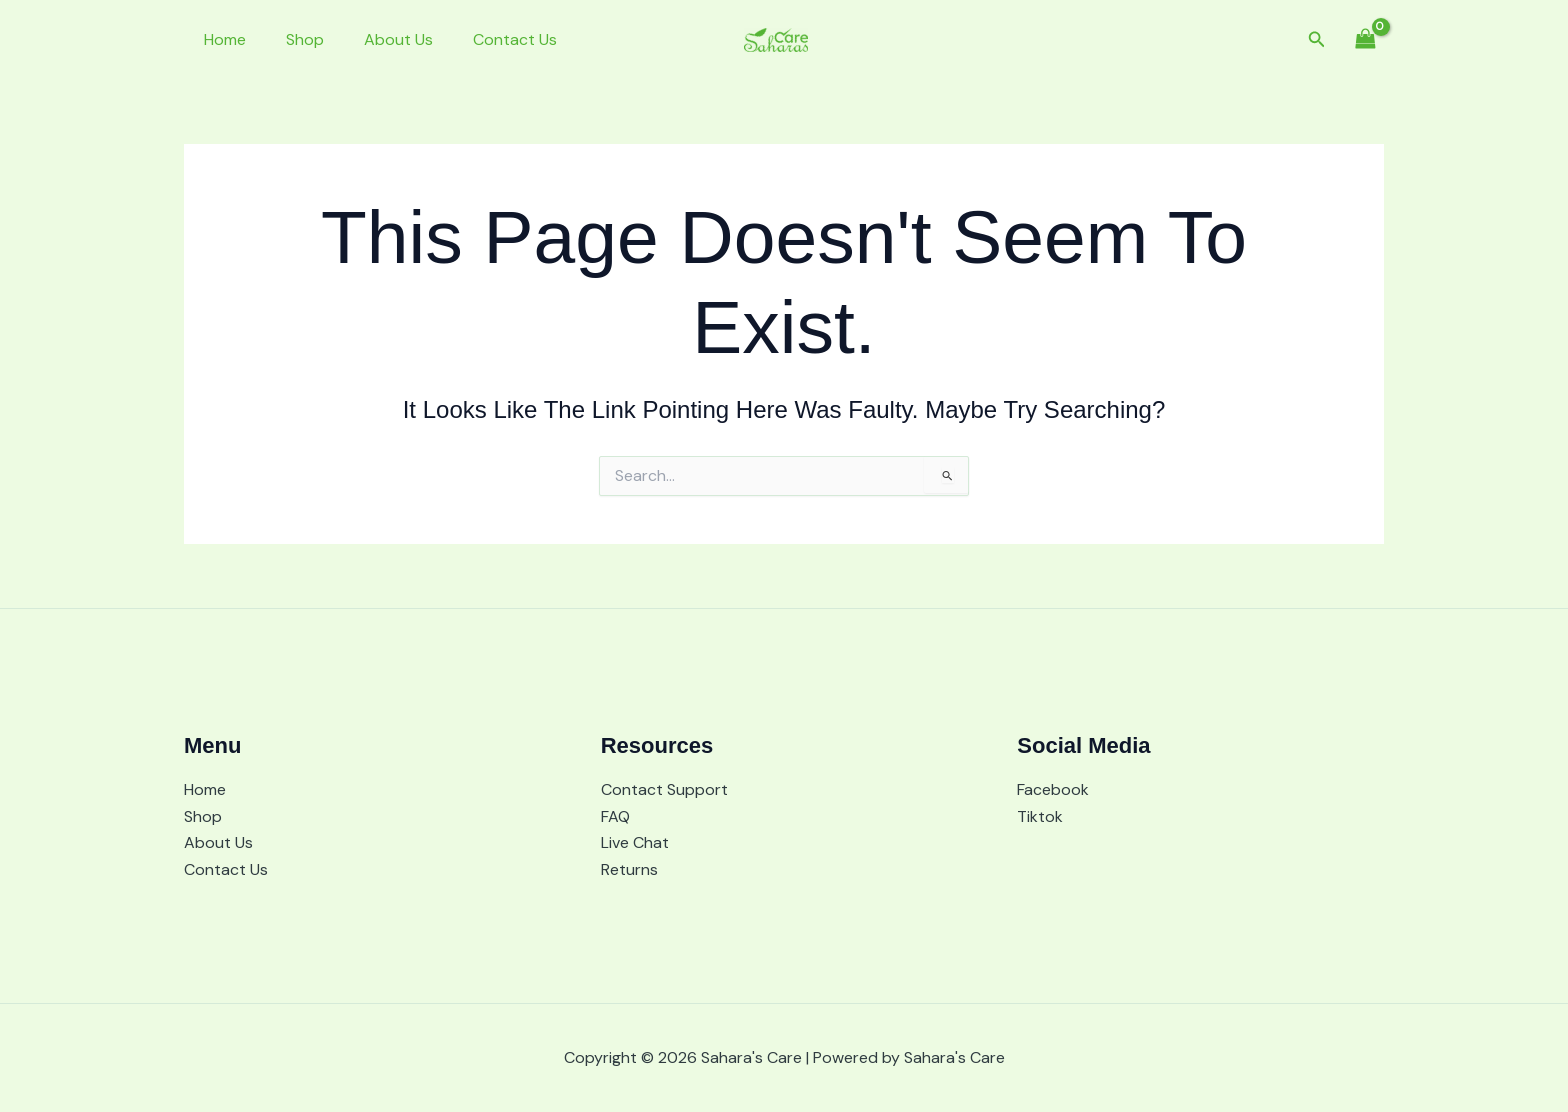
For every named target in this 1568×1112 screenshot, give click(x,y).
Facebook (1053, 789)
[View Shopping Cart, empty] (1365, 39)
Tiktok (1040, 816)
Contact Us (487, 39)
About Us (378, 39)
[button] (1317, 40)
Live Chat (635, 842)
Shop (293, 39)
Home (221, 39)
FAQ (615, 816)
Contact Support (664, 789)
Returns (629, 869)
